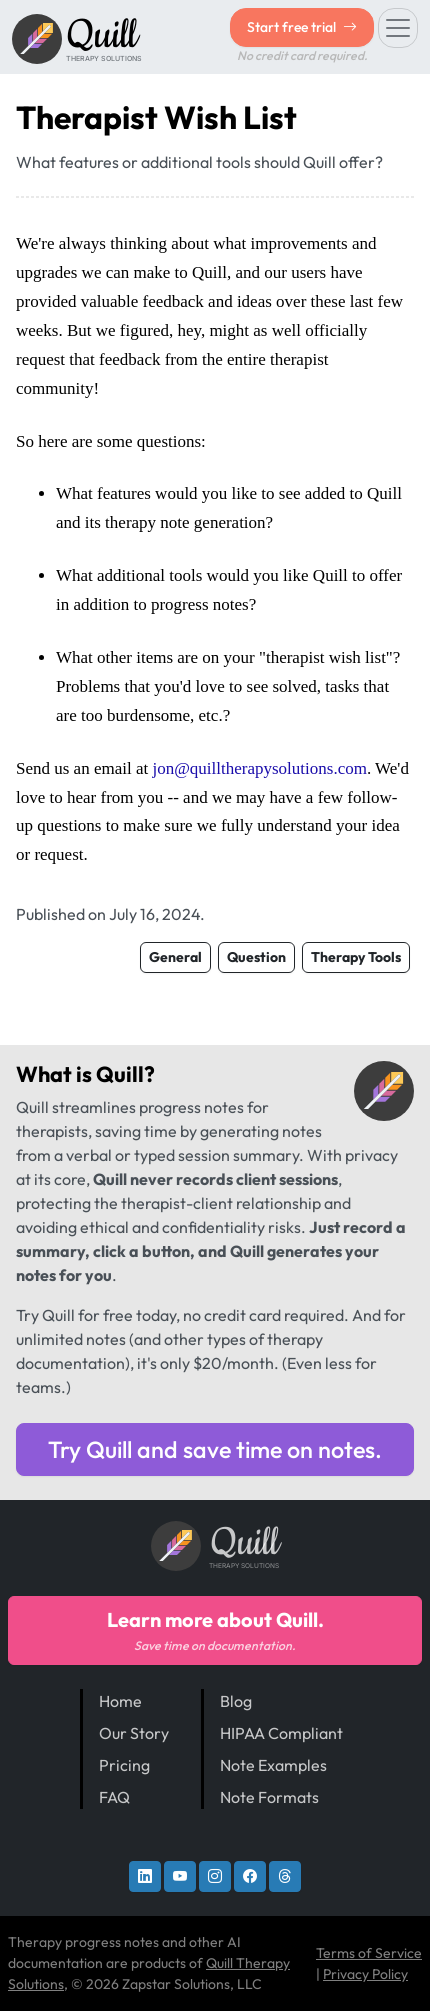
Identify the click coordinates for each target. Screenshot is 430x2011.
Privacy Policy (365, 1974)
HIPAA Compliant (281, 1733)
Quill (120, 1074)
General (175, 957)
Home (120, 1701)
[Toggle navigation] (398, 28)
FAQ (114, 1797)
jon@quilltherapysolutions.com (259, 768)
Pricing (124, 1765)
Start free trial (302, 27)
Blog (236, 1701)
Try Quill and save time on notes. (215, 1449)
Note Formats (269, 1797)
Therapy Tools (356, 957)
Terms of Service (369, 1953)
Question (256, 957)
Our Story (134, 1733)
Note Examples (273, 1765)
